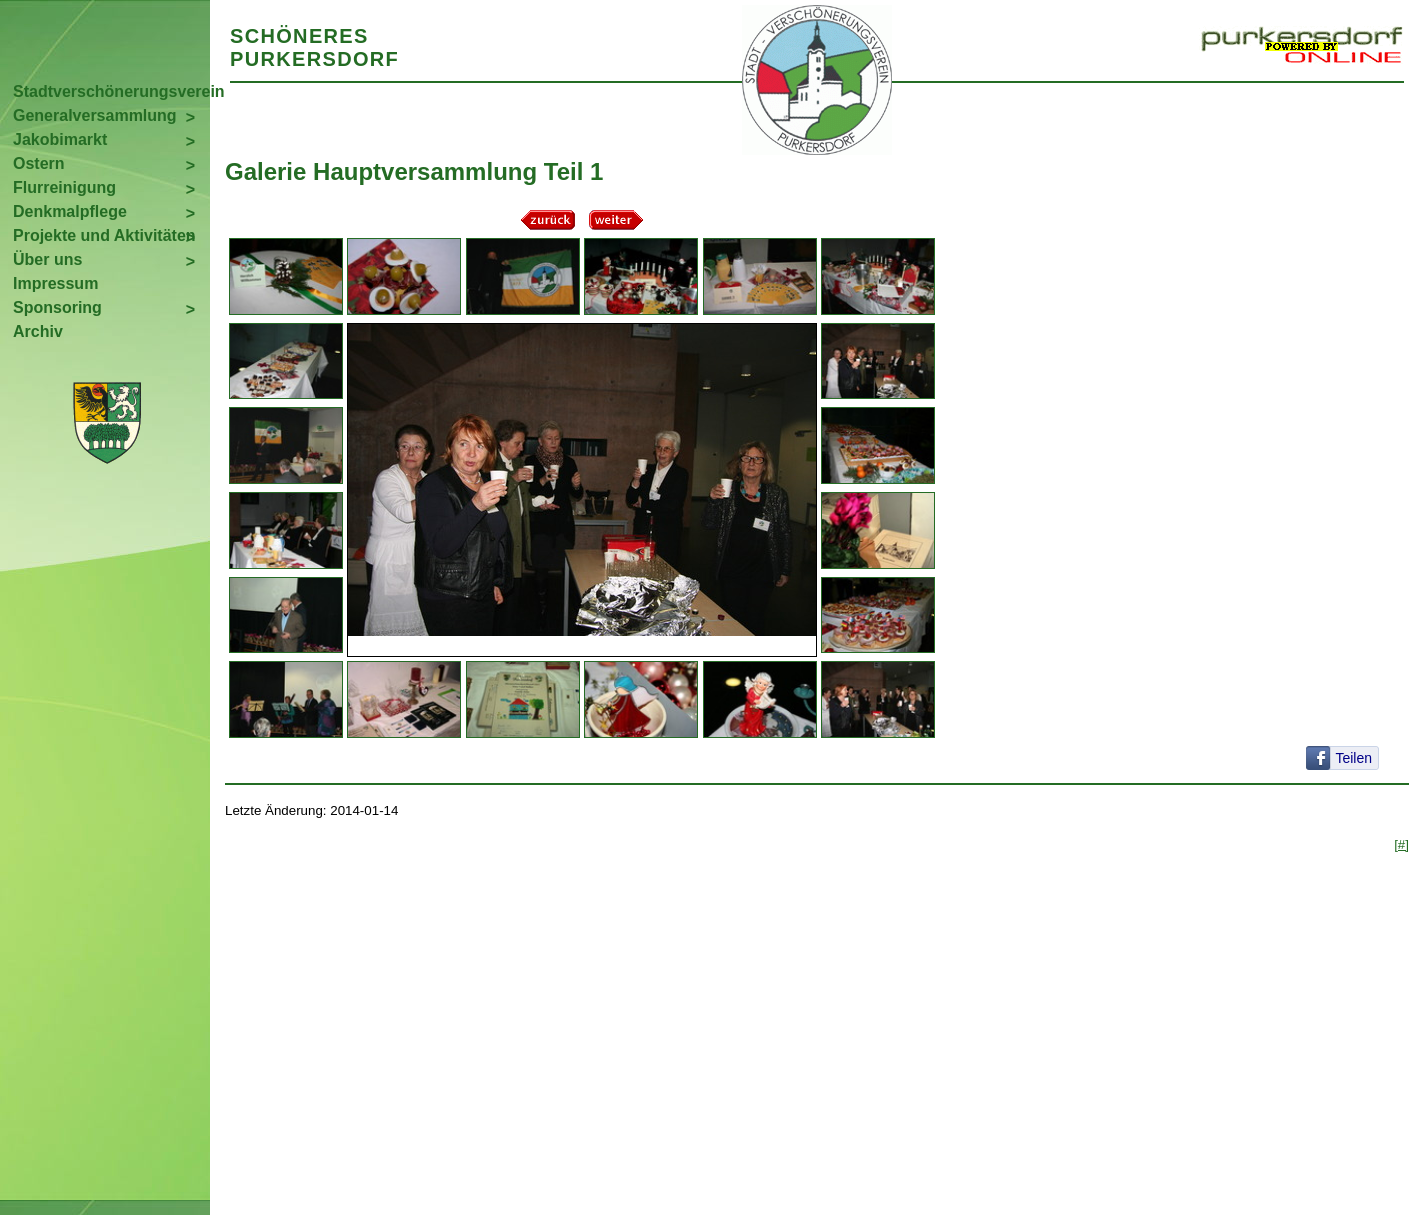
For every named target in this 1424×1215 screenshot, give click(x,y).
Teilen (1353, 758)
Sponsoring (57, 307)
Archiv (38, 331)
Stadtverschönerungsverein (111, 91)
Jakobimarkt (60, 139)
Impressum (55, 283)
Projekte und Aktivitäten (104, 235)
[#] (1401, 844)
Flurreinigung (64, 187)
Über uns (47, 259)
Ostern (39, 163)
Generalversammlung (95, 115)
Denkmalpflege (70, 211)
